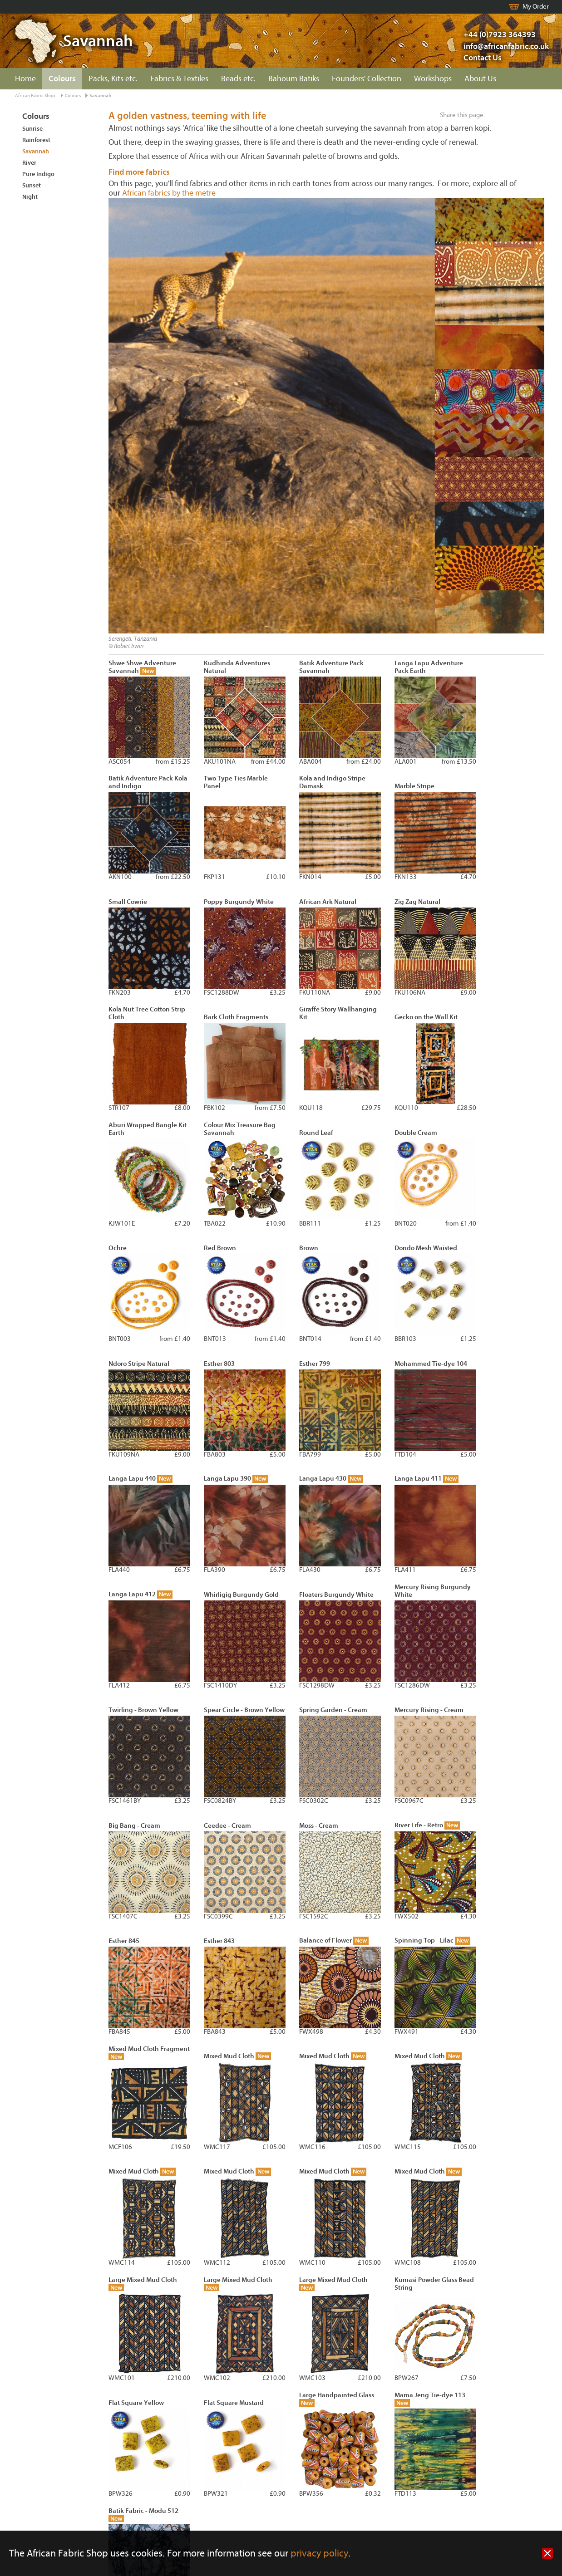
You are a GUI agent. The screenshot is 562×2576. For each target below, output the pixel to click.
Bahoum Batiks (293, 78)
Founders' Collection (366, 78)
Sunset (31, 185)
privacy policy (319, 2553)
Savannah (100, 95)
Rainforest (36, 140)
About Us (480, 78)
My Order (536, 6)
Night (30, 197)
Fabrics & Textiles (179, 78)
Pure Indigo (38, 174)
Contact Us (482, 58)
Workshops (433, 78)
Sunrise (32, 128)
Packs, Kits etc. (113, 78)
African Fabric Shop (35, 95)
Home (25, 78)
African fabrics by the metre (169, 193)
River (29, 163)
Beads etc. (238, 78)
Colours (62, 78)
